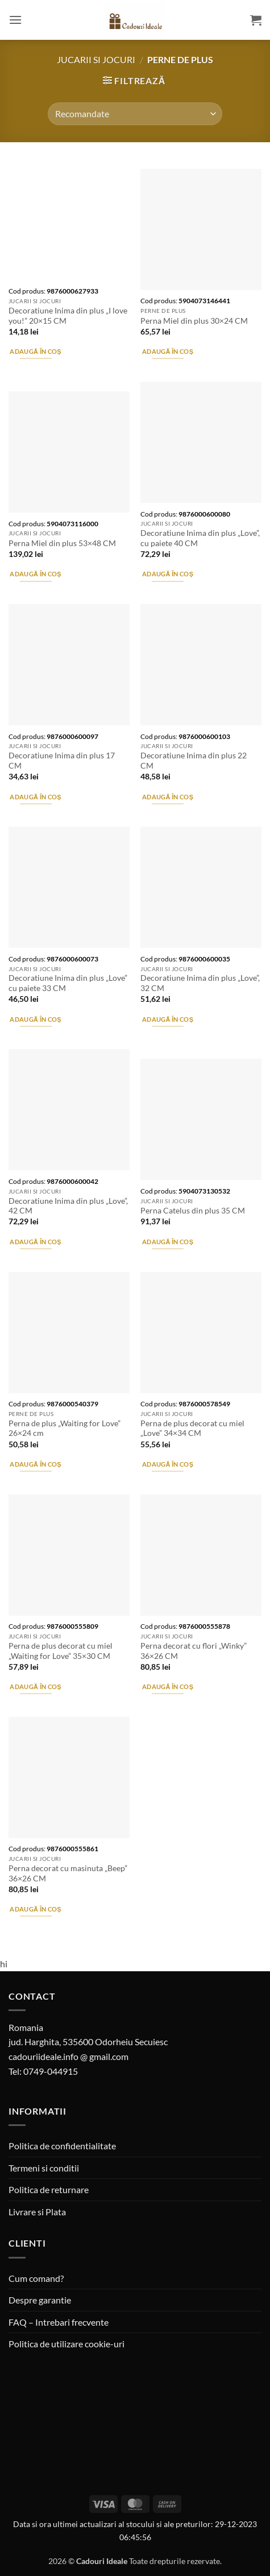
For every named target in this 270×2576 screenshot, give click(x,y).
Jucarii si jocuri (96, 59)
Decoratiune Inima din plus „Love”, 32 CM (200, 983)
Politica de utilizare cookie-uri (66, 2343)
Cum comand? (36, 2278)
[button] (15, 20)
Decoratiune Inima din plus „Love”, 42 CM (68, 1206)
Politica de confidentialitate (62, 2145)
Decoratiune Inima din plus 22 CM (193, 760)
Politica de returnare (49, 2189)
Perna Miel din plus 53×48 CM (62, 543)
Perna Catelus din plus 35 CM (192, 1210)
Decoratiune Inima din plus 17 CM (62, 760)
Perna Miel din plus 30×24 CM (194, 320)
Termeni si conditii (44, 2167)
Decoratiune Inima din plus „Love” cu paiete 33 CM (68, 983)
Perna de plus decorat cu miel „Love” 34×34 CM (192, 1428)
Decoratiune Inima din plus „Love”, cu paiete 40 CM (200, 538)
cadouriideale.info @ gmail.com (68, 2056)
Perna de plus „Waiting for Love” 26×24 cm (65, 1428)
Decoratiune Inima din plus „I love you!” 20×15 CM (68, 315)
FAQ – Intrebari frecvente (59, 2322)
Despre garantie (40, 2299)
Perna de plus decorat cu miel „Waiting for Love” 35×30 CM (61, 1651)
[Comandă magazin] (135, 113)
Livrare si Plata (37, 2211)
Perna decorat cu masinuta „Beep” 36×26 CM (68, 1873)
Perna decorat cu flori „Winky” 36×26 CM (193, 1651)
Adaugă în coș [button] (35, 351)
